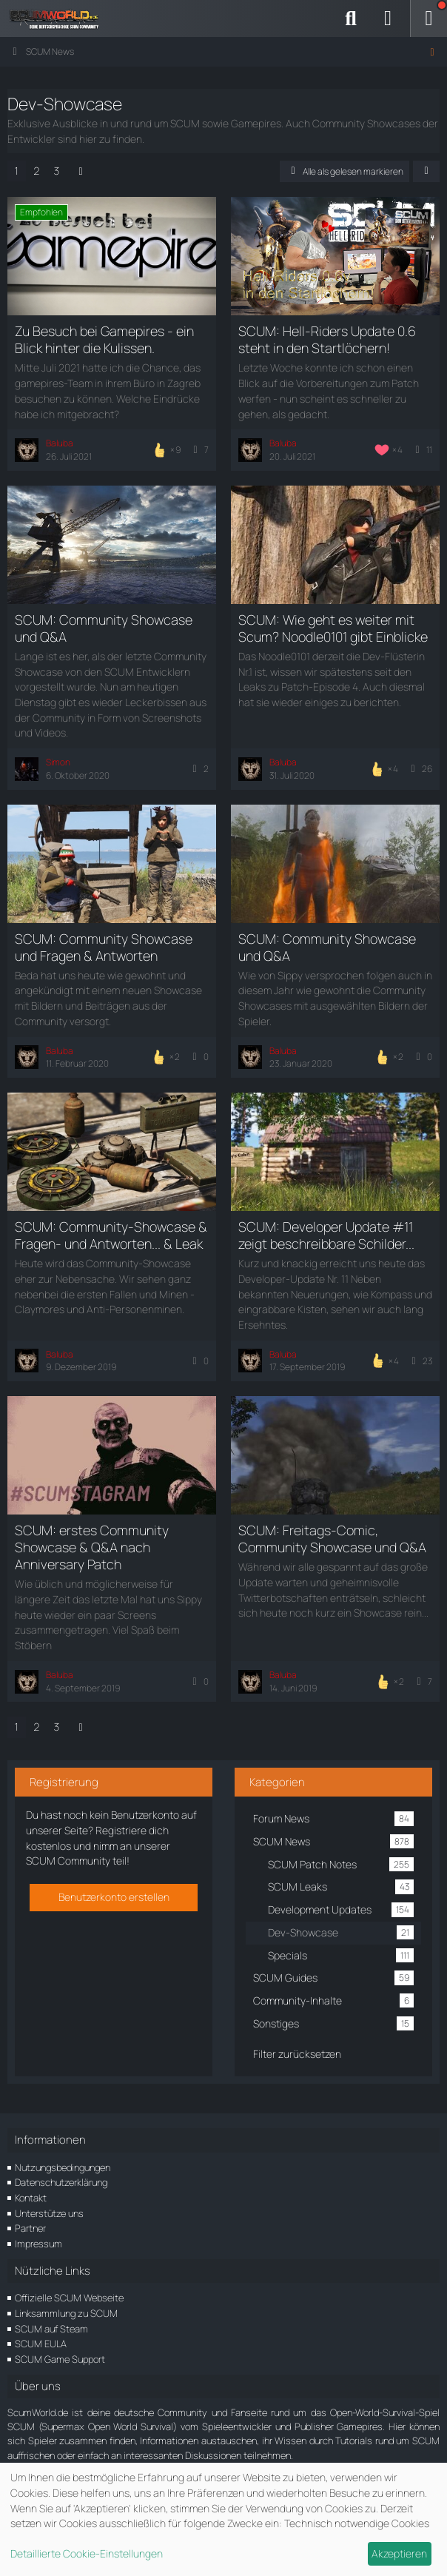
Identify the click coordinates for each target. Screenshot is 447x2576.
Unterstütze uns (49, 2213)
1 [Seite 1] (16, 171)
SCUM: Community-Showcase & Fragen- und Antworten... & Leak (111, 1235)
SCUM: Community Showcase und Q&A (103, 628)
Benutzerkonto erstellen (113, 1897)
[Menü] (428, 18)
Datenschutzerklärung (61, 2182)
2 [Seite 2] (36, 171)
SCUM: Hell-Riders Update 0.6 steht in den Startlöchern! (327, 339)
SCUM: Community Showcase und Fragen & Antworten (103, 947)
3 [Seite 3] (56, 171)
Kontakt (31, 2197)
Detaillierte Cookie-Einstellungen (86, 2553)
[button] (426, 172)
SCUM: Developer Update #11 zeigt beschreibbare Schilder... (326, 1235)
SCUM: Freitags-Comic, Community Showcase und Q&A (332, 1538)
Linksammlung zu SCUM (66, 2313)
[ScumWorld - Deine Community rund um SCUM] (59, 18)
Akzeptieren (399, 2553)
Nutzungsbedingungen (62, 2167)
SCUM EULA (41, 2343)
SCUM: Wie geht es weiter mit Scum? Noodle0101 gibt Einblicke (333, 628)
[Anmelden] (388, 18)
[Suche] (351, 18)
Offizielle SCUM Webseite (69, 2297)
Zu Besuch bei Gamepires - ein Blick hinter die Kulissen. (104, 339)
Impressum (38, 2243)
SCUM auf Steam (51, 2328)
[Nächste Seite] (80, 171)
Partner (30, 2228)
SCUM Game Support (60, 2359)
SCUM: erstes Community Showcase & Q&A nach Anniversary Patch (92, 1547)
